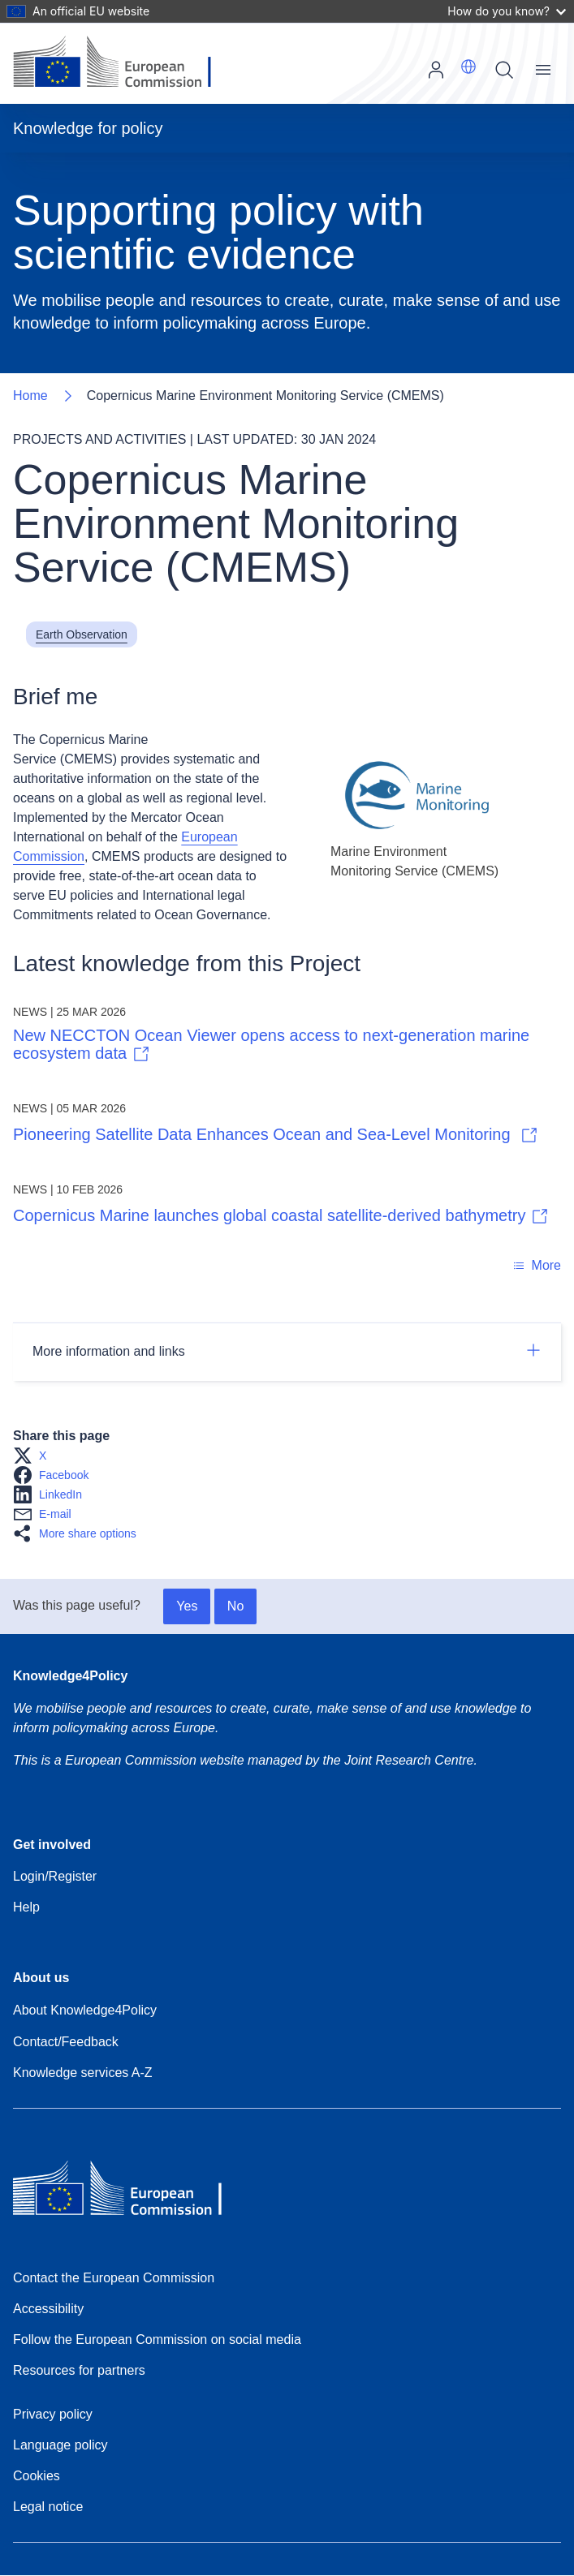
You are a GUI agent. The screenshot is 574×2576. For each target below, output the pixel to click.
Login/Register (55, 1876)
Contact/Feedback (66, 2042)
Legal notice (48, 2507)
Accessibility (48, 2309)
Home (30, 395)
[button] (468, 66)
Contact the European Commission (113, 2278)
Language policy (60, 2445)
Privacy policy (53, 2414)
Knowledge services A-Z (83, 2072)
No (235, 1606)
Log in (436, 70)
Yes (186, 1606)
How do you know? (506, 11)
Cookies (36, 2476)
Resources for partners (79, 2370)
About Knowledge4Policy (85, 2010)
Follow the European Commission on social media (157, 2339)
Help (26, 1907)
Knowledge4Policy (70, 1676)
